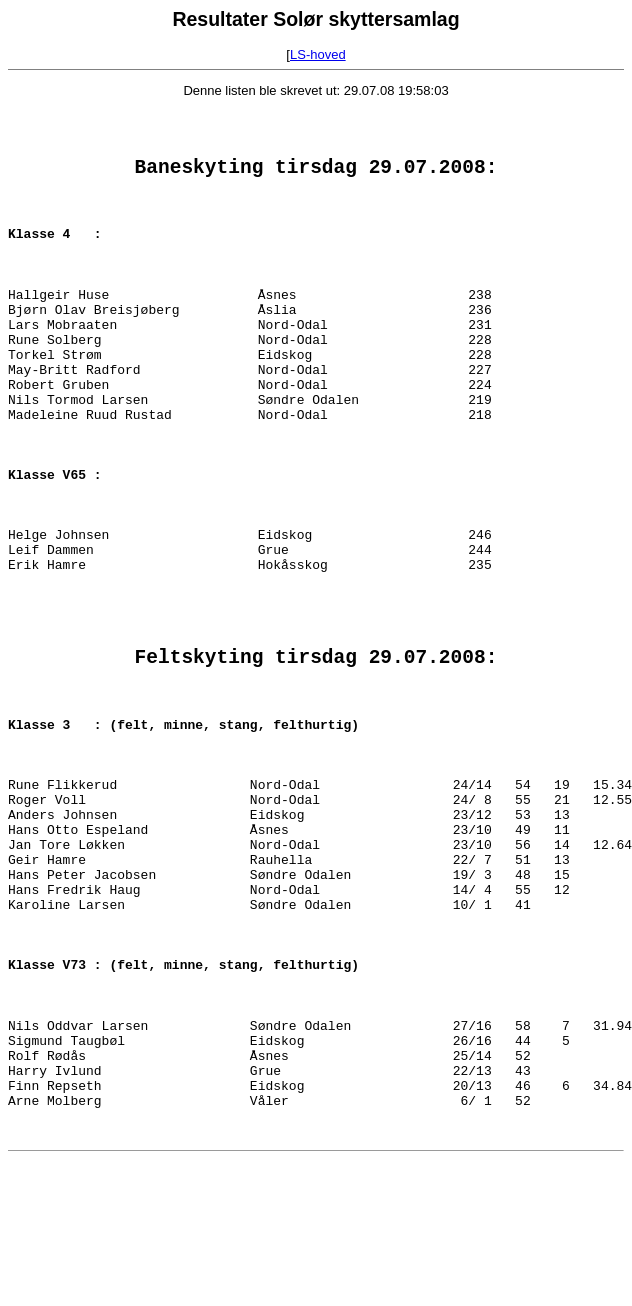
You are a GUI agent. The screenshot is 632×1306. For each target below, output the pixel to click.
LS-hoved (318, 54)
